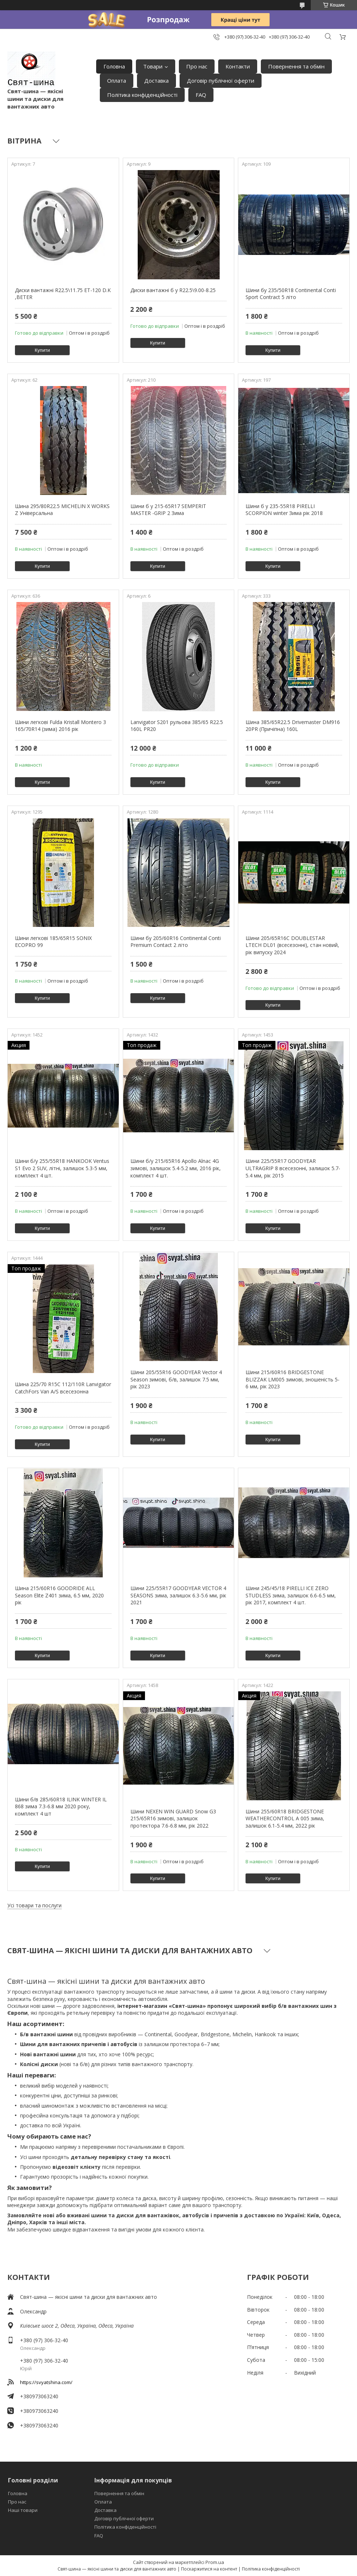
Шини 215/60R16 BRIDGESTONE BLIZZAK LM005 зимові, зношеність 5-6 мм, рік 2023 (293, 1379)
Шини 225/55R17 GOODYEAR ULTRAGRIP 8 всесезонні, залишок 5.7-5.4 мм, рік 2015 (293, 1168)
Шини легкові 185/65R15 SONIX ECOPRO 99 (53, 942)
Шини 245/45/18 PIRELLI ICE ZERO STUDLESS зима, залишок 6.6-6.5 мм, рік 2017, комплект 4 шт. (291, 1595)
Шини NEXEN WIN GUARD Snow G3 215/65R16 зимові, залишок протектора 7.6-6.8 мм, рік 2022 (173, 1818)
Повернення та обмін (296, 66)
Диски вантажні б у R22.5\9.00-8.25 (173, 290)
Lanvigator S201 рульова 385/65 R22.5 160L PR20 (176, 726)
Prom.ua (214, 2562)
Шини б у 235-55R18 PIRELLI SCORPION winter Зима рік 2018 (284, 510)
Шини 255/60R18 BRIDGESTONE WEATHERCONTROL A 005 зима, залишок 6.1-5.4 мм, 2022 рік (285, 1818)
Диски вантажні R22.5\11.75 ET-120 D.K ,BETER (63, 294)
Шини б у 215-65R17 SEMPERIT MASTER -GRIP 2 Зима (168, 510)
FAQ (201, 94)
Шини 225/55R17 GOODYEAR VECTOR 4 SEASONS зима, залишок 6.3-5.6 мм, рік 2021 (178, 1595)
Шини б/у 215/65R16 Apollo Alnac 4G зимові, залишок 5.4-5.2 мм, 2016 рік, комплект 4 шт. (175, 1168)
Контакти (237, 66)
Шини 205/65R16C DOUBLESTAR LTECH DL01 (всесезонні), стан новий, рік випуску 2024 (292, 945)
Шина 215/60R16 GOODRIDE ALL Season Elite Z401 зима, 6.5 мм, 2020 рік (59, 1595)
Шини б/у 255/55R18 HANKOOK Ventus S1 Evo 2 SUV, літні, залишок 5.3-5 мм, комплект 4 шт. (62, 1168)
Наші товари (23, 2510)
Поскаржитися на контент (209, 2569)
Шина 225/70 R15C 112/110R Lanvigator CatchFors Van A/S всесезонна (63, 1388)
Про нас (196, 66)
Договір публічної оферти (220, 80)
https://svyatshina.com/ (46, 2382)
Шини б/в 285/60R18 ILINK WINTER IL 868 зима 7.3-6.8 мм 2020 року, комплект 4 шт (61, 1806)
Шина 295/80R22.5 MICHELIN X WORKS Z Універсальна (62, 510)
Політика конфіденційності (142, 94)
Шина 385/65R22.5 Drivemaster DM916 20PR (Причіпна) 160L (293, 726)
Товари (152, 66)
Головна (114, 66)
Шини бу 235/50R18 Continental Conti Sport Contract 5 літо (291, 294)
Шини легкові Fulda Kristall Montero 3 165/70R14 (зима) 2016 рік (60, 726)
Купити (42, 350)
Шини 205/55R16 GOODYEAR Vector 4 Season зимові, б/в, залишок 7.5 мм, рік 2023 (176, 1379)
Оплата (116, 80)
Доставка (156, 80)
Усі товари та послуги (34, 1905)
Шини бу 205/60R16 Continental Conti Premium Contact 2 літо (175, 942)
